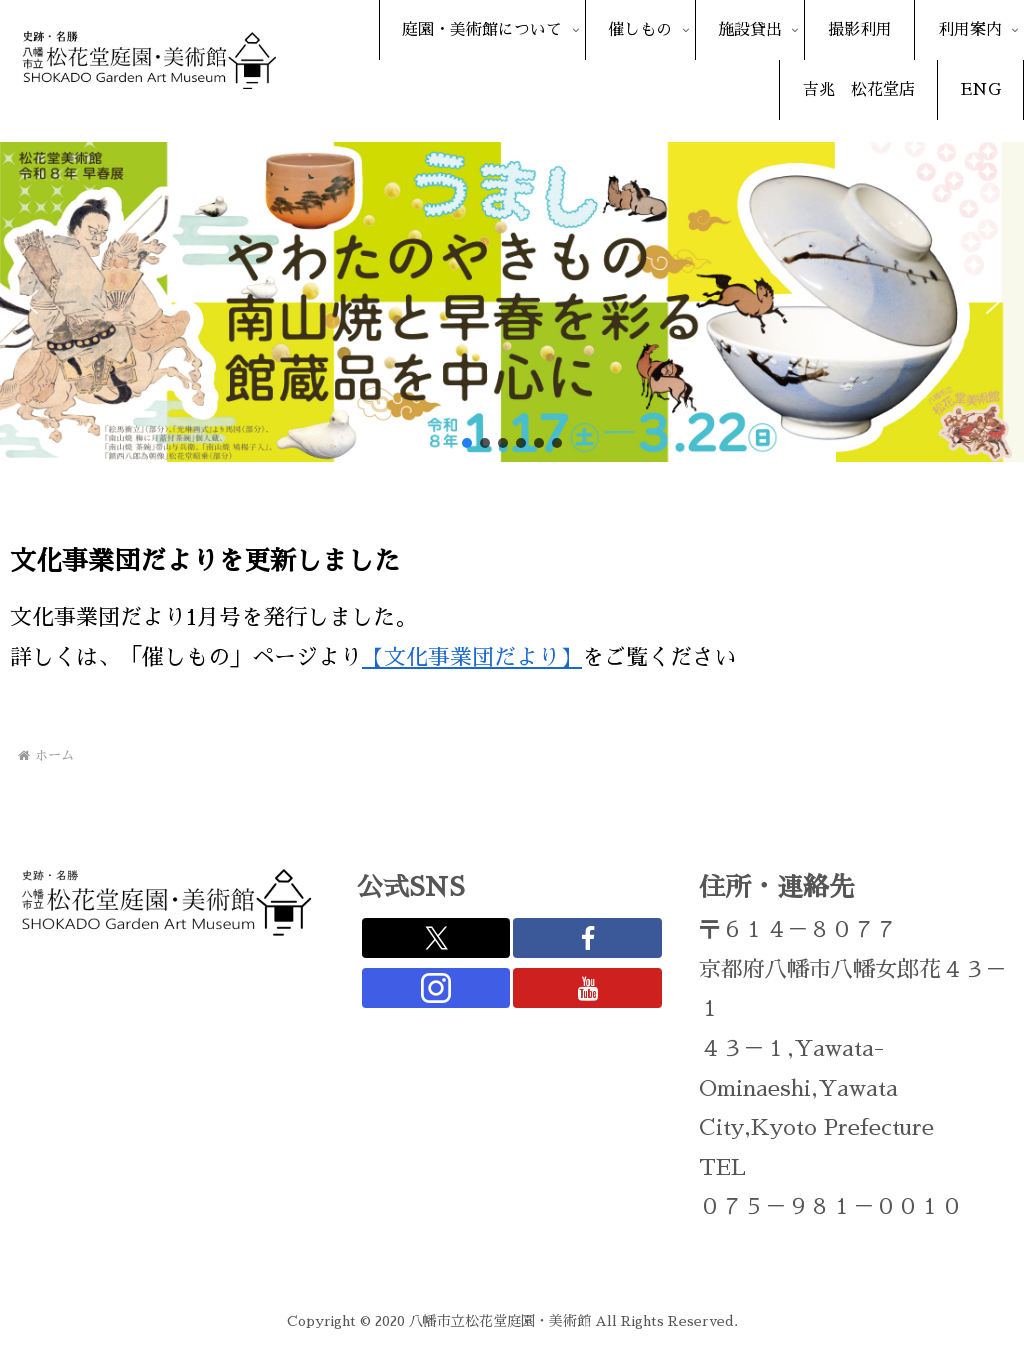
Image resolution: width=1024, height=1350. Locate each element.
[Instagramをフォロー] (436, 988)
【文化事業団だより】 (472, 658)
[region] (512, 302)
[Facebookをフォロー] (587, 938)
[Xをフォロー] (436, 938)
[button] (31, 302)
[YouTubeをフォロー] (587, 988)
